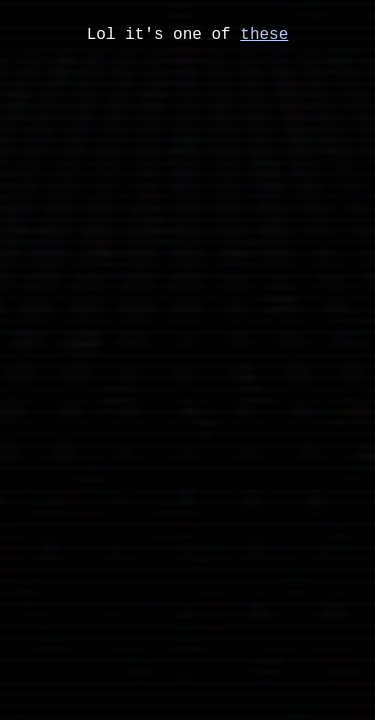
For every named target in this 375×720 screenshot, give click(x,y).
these (264, 41)
